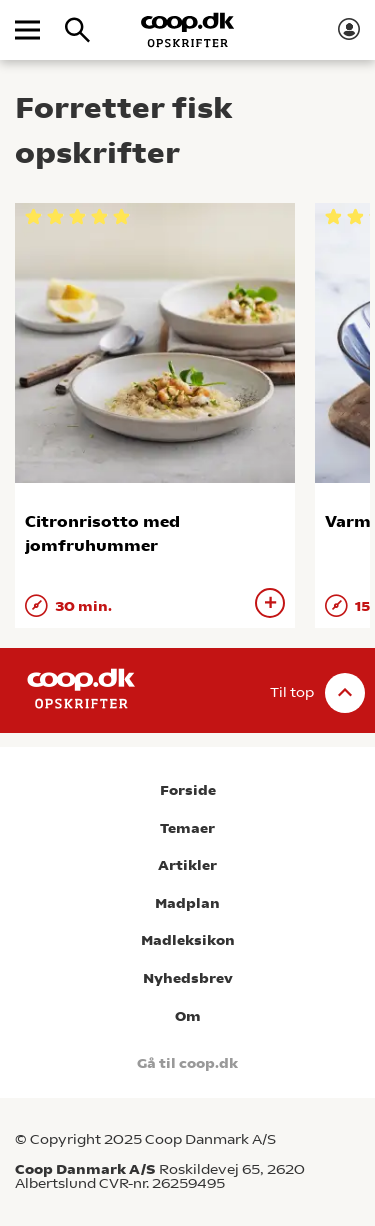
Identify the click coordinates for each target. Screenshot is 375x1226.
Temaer (187, 828)
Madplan (187, 903)
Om (188, 1016)
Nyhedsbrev (188, 978)
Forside (188, 790)
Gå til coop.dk (187, 1063)
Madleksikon (188, 940)
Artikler (187, 865)
